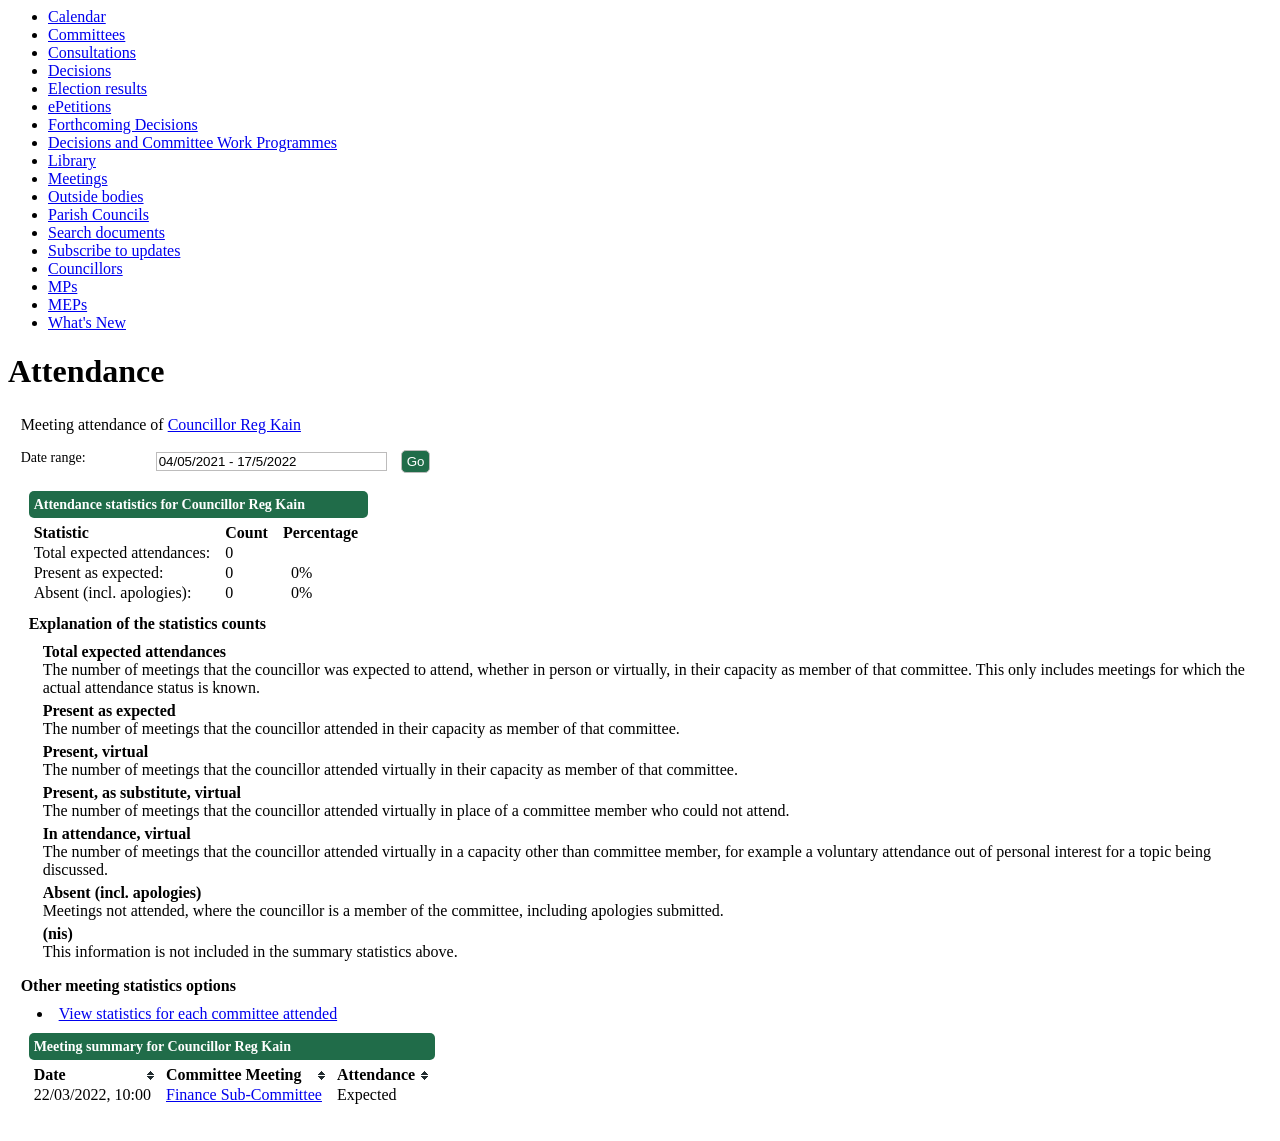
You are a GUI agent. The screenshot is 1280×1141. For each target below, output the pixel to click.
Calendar (77, 16)
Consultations (92, 52)
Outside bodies (96, 196)
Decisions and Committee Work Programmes (192, 142)
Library (72, 160)
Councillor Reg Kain (234, 424)
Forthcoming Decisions (123, 124)
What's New (87, 322)
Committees (86, 34)
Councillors (85, 268)
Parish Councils (98, 214)
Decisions (79, 70)
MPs (62, 286)
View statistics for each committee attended (198, 1013)
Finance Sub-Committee (244, 1094)
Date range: (53, 457)
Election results (97, 88)
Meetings (78, 178)
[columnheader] (95, 1075)
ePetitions (79, 106)
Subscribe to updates (114, 250)
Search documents (106, 232)
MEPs (67, 304)
